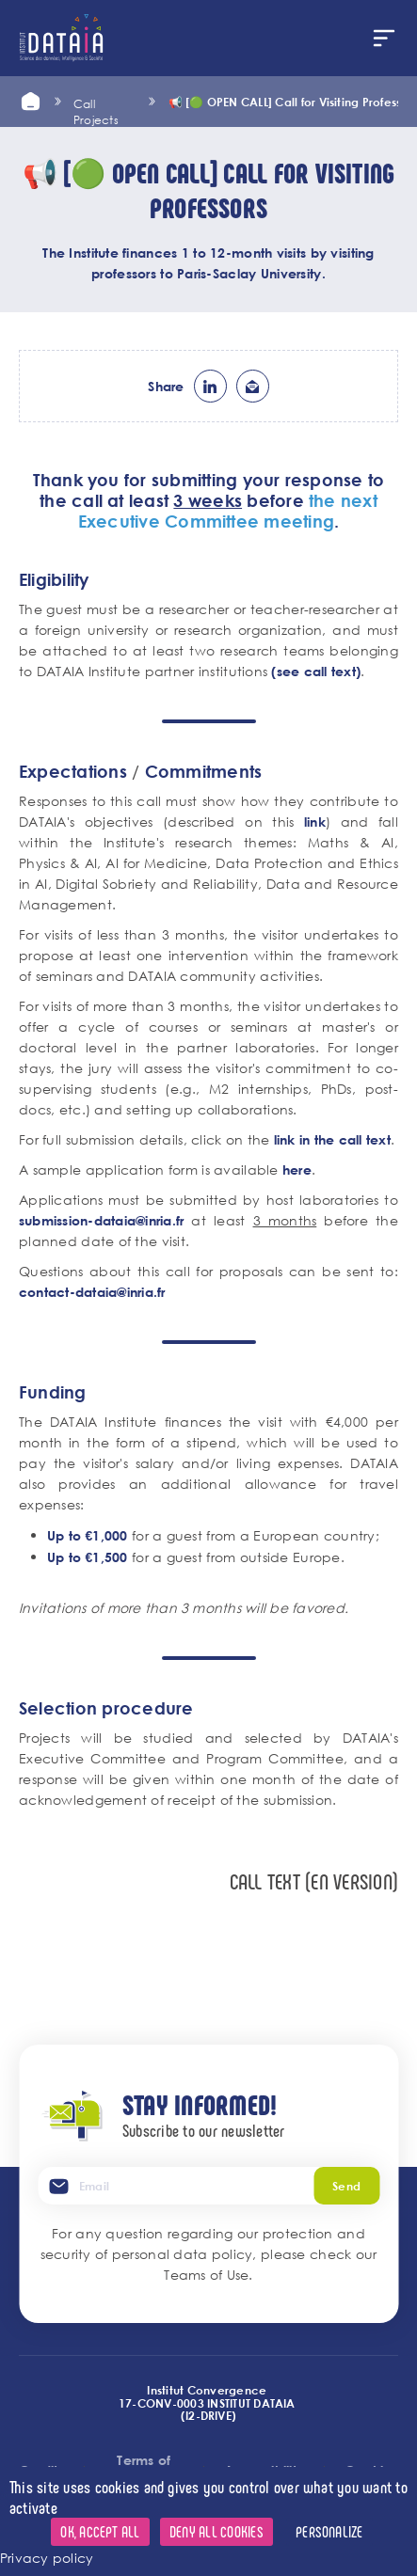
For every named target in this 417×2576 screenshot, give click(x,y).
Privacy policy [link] (46, 2558)
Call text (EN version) (314, 1881)
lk (210, 386)
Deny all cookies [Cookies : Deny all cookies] (216, 2531)
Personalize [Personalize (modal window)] (329, 2531)
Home (30, 101)
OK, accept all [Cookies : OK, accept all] (99, 2531)
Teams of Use (206, 2275)
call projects (96, 102)
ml (252, 386)
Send (346, 2185)
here (297, 1169)
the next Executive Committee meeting (227, 510)
